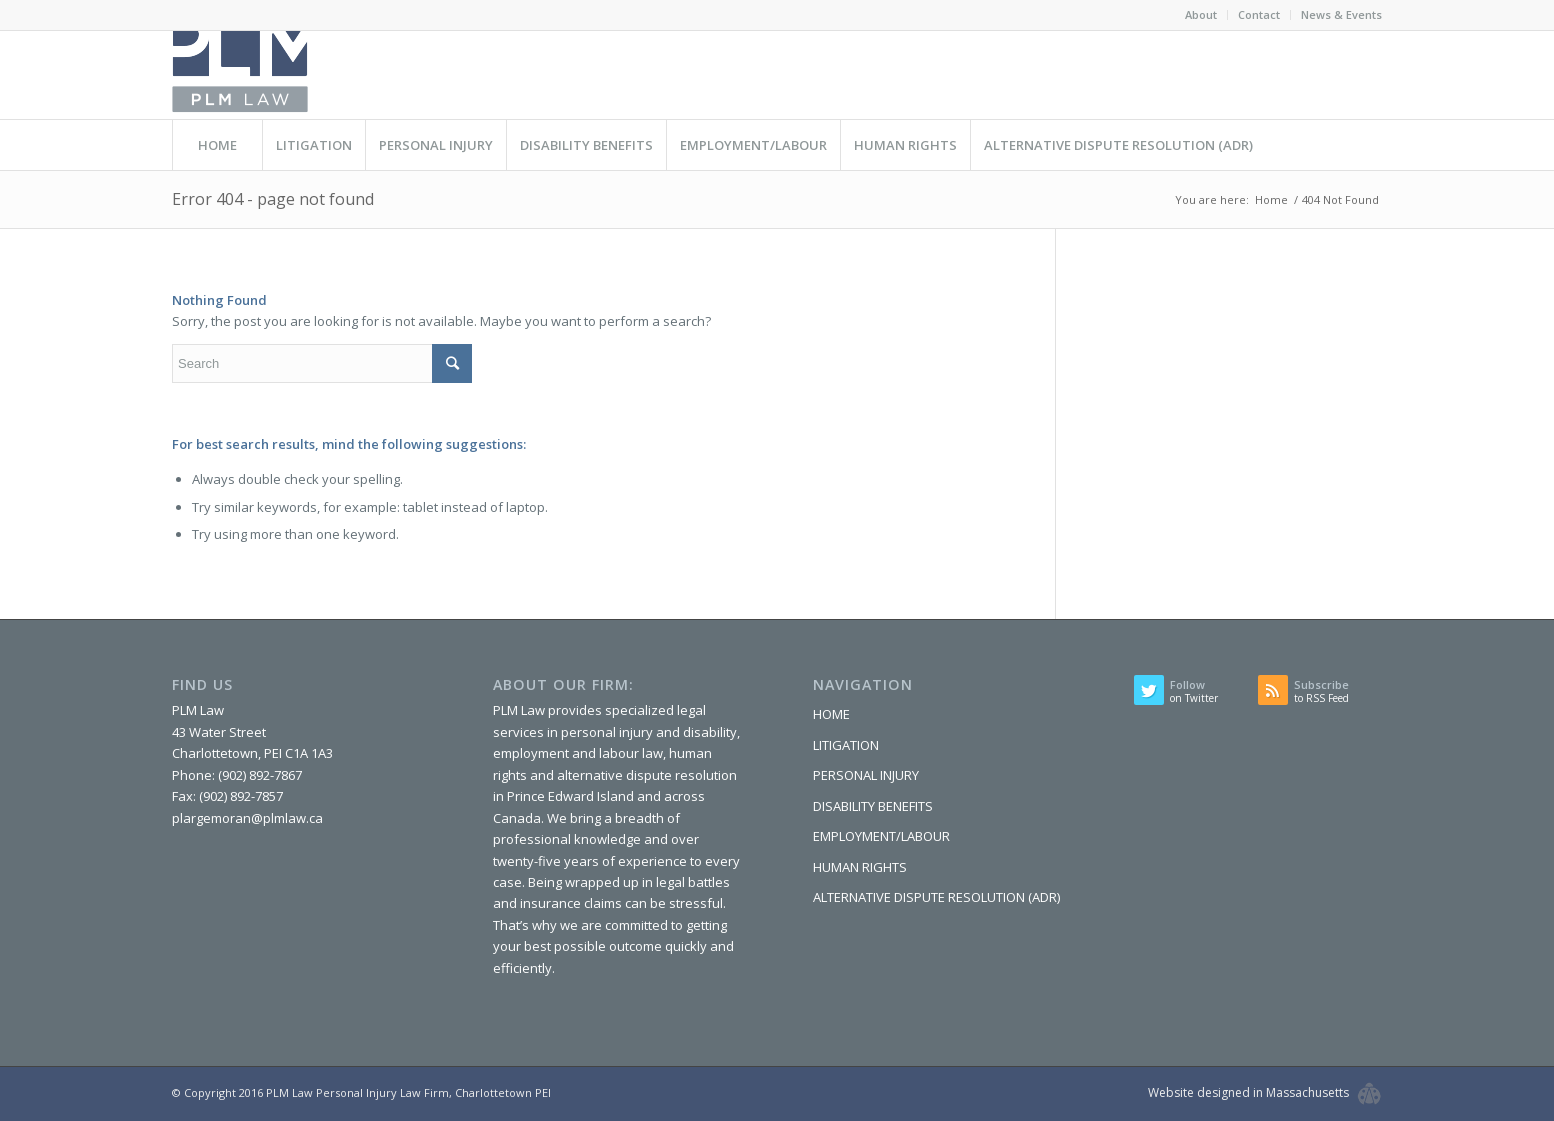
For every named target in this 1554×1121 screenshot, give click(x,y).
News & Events (1341, 14)
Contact (1259, 14)
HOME (831, 714)
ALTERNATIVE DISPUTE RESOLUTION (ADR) (936, 897)
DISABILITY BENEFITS (873, 806)
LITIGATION (846, 745)
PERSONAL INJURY (866, 775)
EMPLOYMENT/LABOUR (881, 836)
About (1201, 14)
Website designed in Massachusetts (1248, 1092)
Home (1271, 199)
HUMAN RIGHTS (860, 867)
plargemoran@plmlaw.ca (247, 818)
